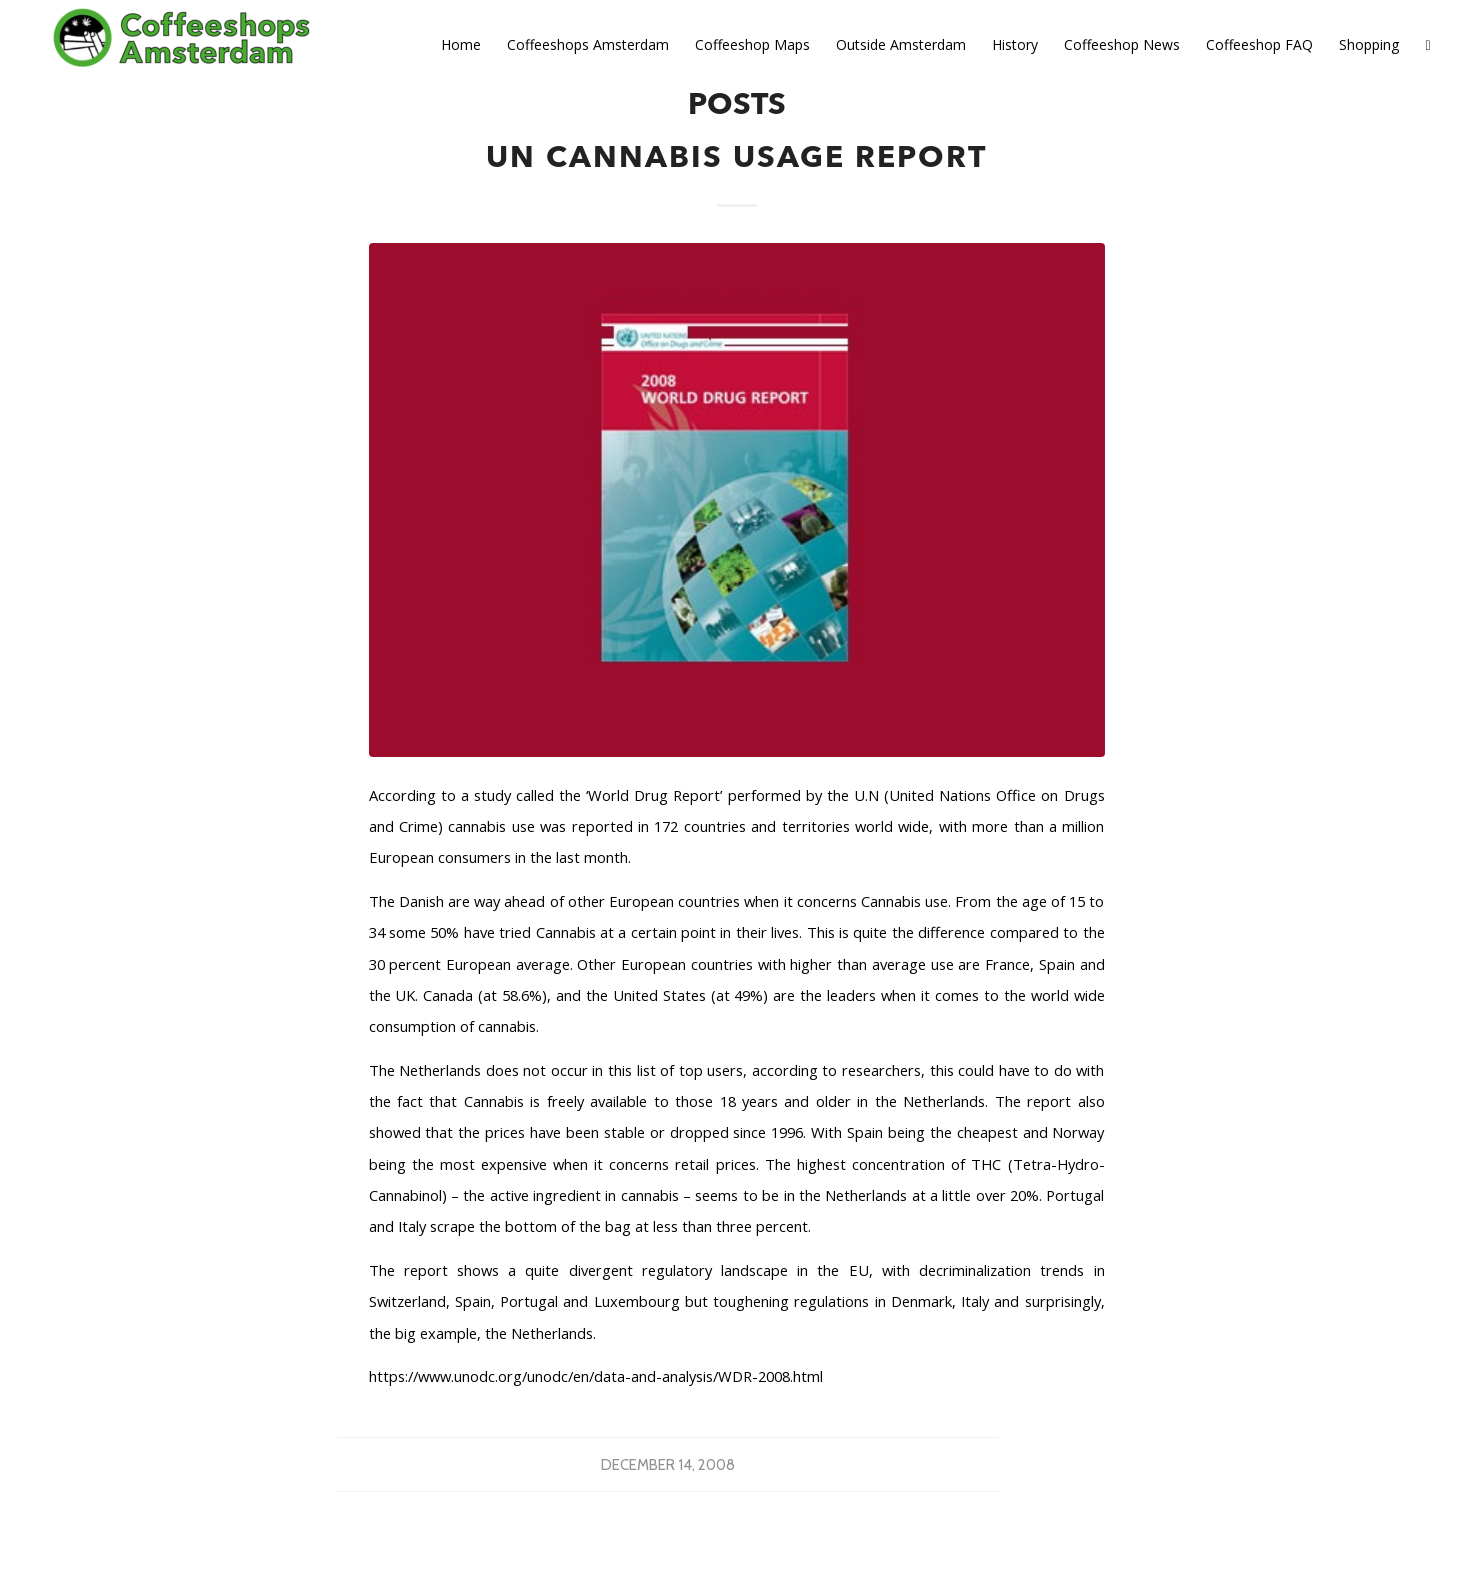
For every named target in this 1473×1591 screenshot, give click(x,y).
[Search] (1427, 45)
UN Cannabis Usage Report (736, 159)
